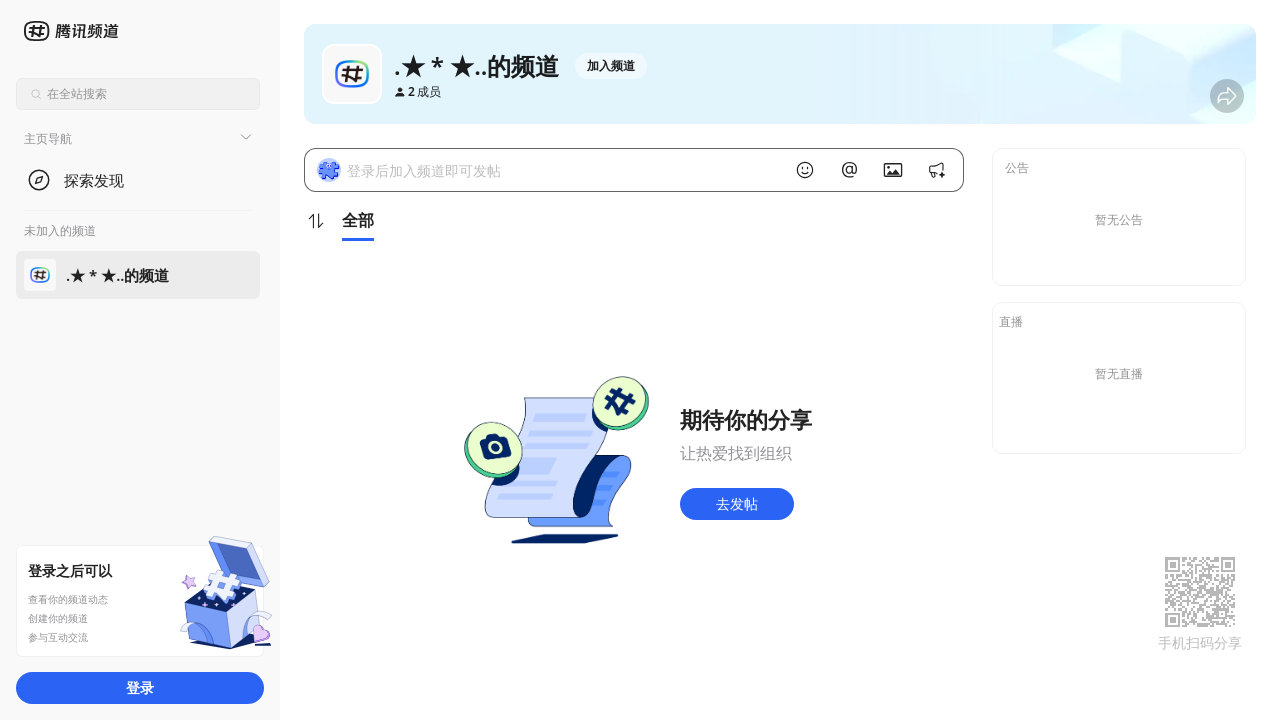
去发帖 (737, 503)
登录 (140, 687)
